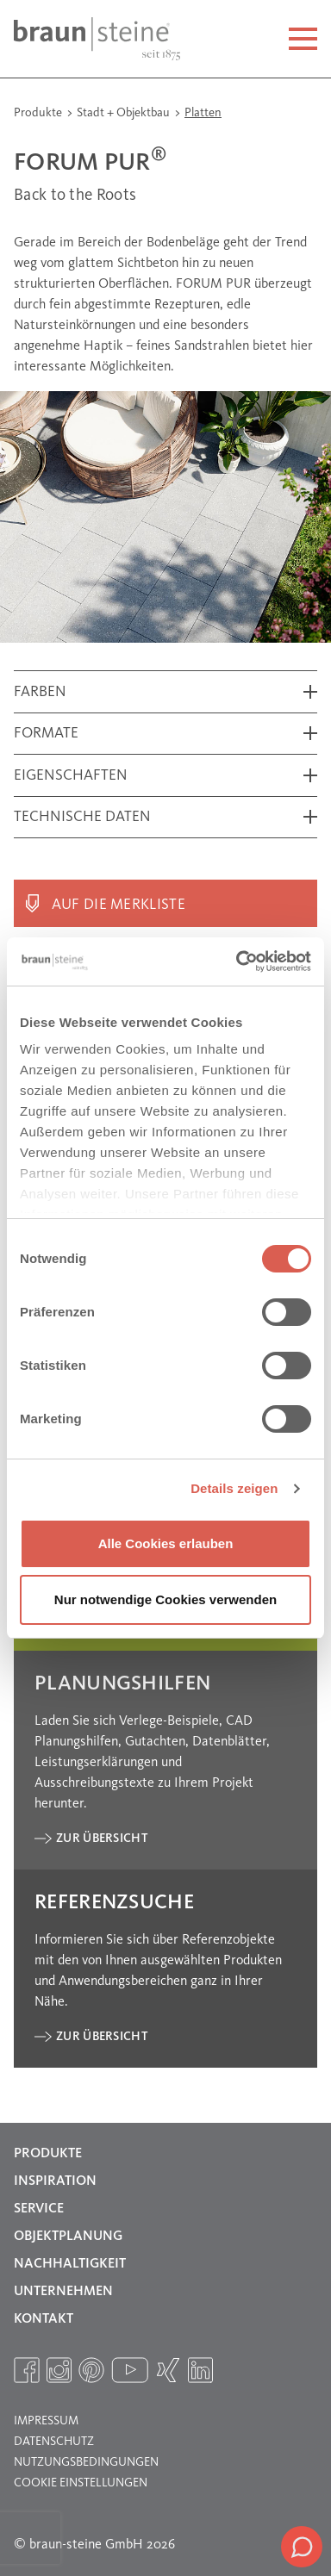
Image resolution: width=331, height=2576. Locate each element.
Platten (203, 113)
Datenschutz (54, 2442)
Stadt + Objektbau (124, 113)
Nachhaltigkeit (70, 2264)
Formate (46, 733)
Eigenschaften (71, 775)
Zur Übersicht (101, 1838)
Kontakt (43, 2319)
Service (39, 2209)
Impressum (46, 2421)
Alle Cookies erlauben (166, 1543)
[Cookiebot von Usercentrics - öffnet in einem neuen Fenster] (237, 961)
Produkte (39, 113)
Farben (40, 692)
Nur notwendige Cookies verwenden (165, 1599)
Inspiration (55, 2181)
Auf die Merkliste (118, 905)
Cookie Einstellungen (80, 2483)
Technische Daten (82, 817)
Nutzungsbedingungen (86, 2462)
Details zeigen (234, 1488)
